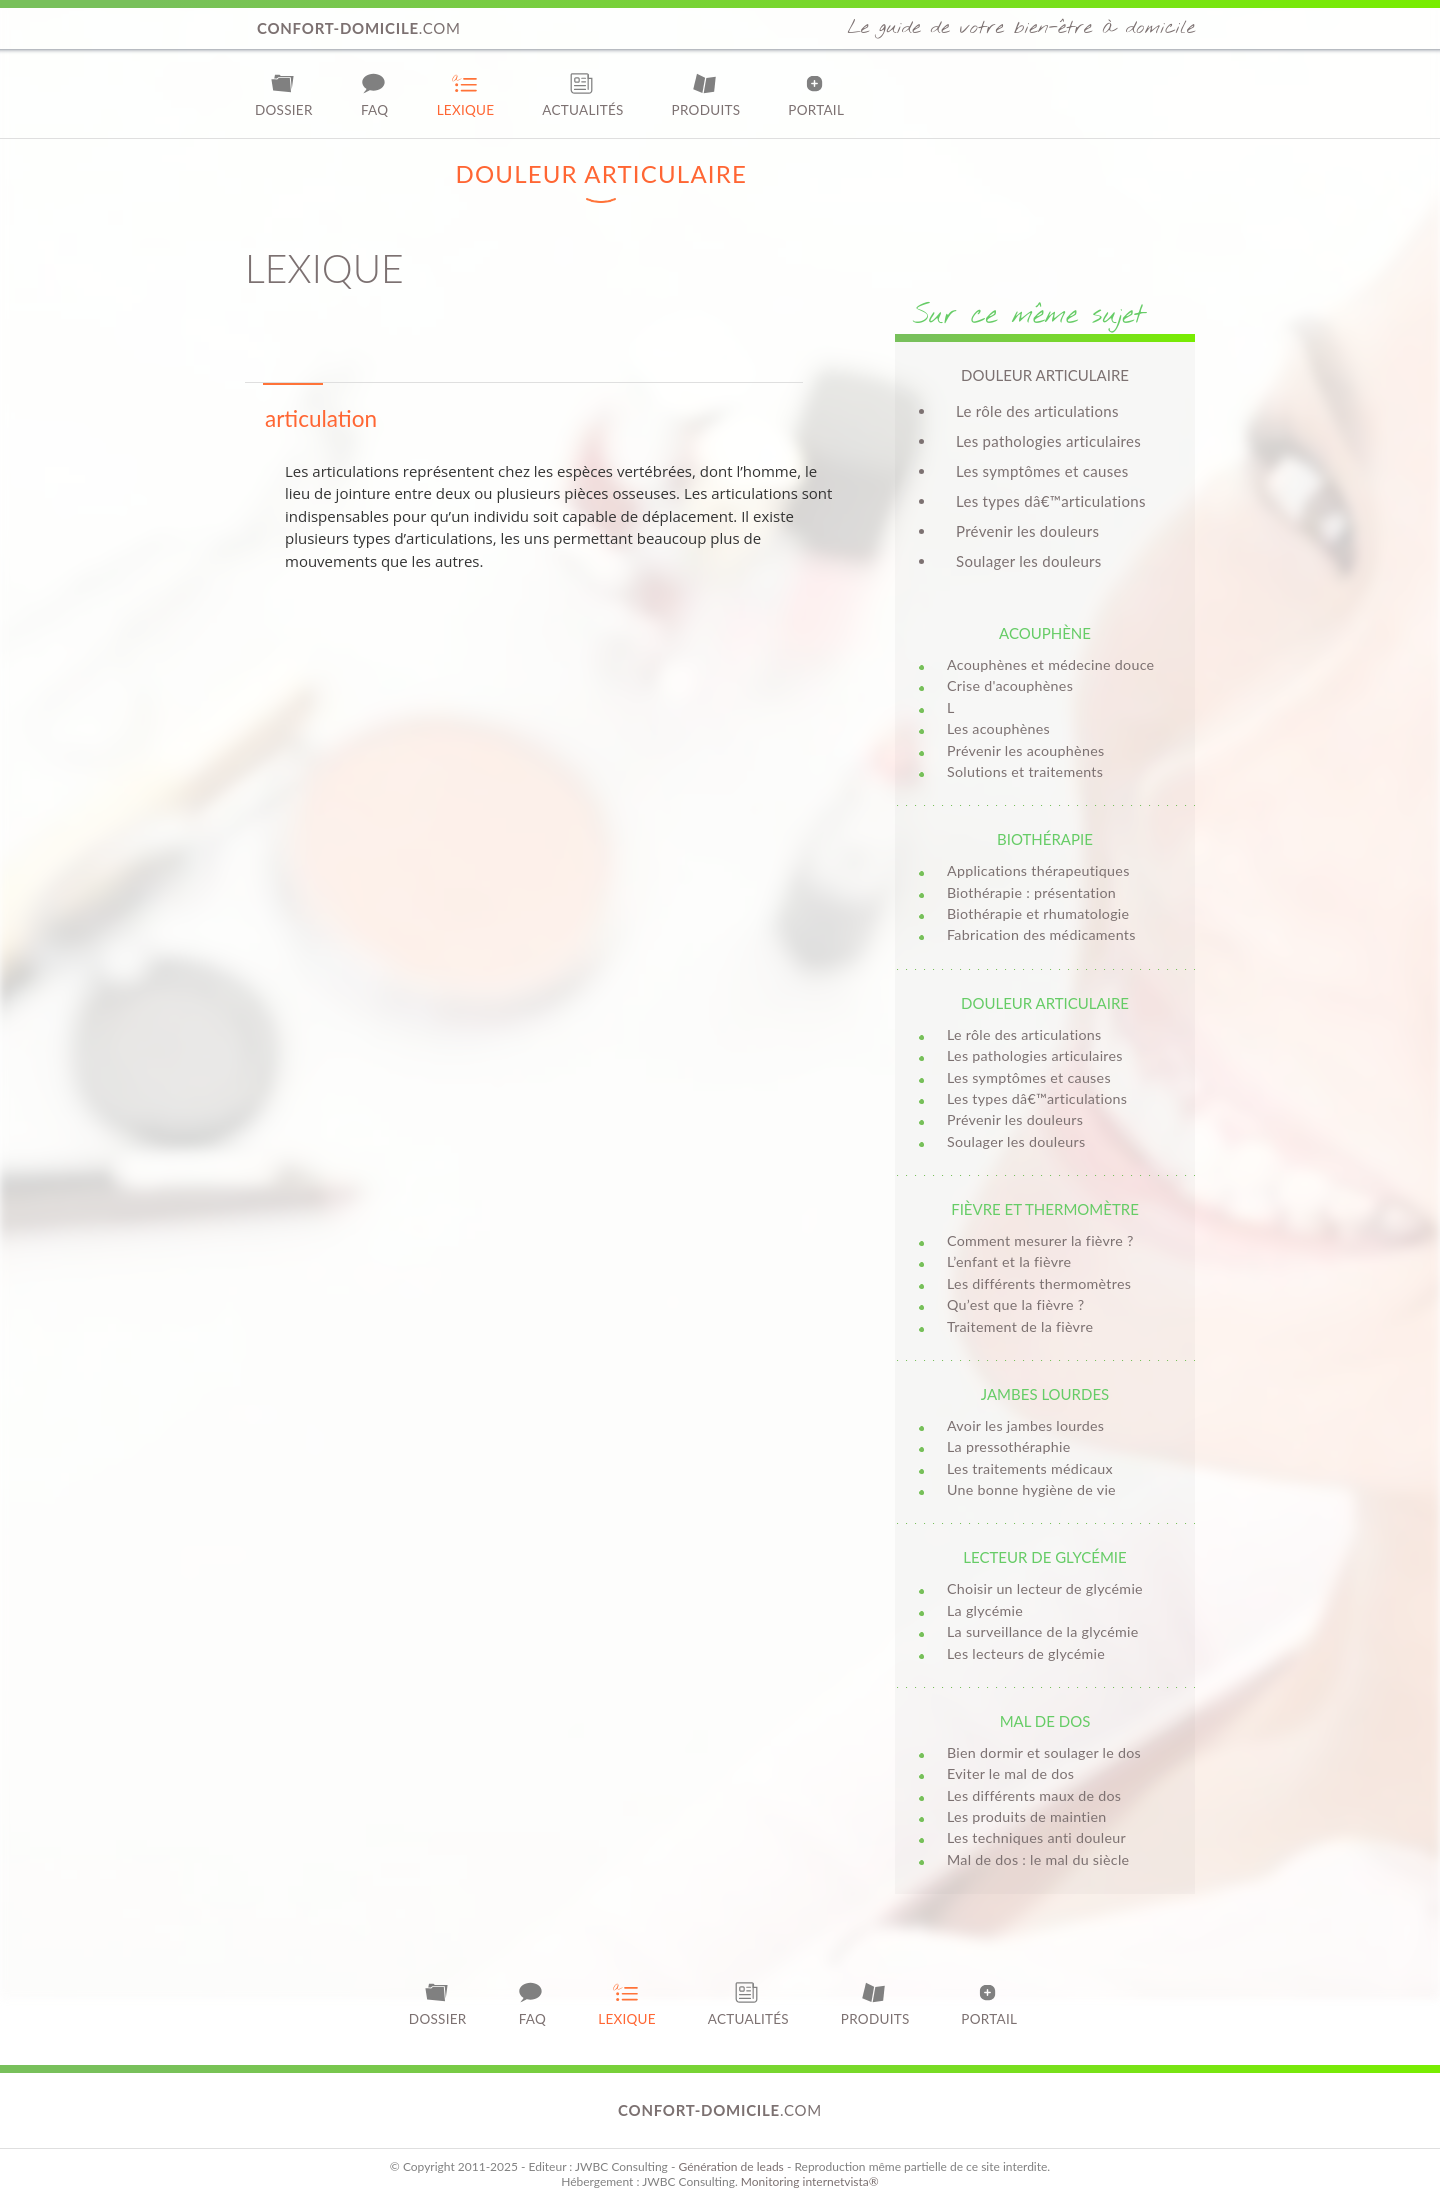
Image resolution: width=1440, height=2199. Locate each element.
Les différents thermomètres (1039, 1283)
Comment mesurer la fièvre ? (1040, 1240)
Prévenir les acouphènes (1025, 750)
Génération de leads (730, 2166)
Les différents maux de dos (1034, 1795)
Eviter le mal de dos (1010, 1773)
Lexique (466, 94)
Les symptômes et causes (1042, 471)
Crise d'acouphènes (1010, 685)
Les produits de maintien (1026, 1816)
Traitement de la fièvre (1020, 1326)
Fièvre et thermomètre (1045, 1209)
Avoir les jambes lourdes (1025, 1425)
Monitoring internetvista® (810, 2181)
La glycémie (985, 1610)
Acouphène (1045, 633)
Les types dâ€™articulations (1051, 501)
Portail (816, 94)
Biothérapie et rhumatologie (1038, 913)
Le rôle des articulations (1037, 411)
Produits (706, 94)
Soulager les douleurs (1029, 561)
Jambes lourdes (1045, 1394)
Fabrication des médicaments (1041, 934)
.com (359, 28)
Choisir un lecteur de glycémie (1045, 1588)
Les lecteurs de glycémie (1026, 1653)
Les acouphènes (998, 728)
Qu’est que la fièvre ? (1015, 1304)
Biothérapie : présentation (1031, 892)
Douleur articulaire (1045, 1003)
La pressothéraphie (1009, 1446)
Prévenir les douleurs (1027, 531)
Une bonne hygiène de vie (1031, 1489)
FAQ (375, 94)
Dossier (284, 94)
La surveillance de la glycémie (1043, 1631)
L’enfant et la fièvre (1009, 1261)
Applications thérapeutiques (1038, 870)
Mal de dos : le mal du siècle (1038, 1859)
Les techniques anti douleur (1036, 1837)
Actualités (582, 94)
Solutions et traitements (1025, 771)
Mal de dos (1045, 1721)
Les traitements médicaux (1030, 1468)
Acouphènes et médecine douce (1050, 664)
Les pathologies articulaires (1048, 441)
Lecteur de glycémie (1044, 1557)
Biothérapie (1045, 839)
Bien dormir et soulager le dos (1044, 1752)
